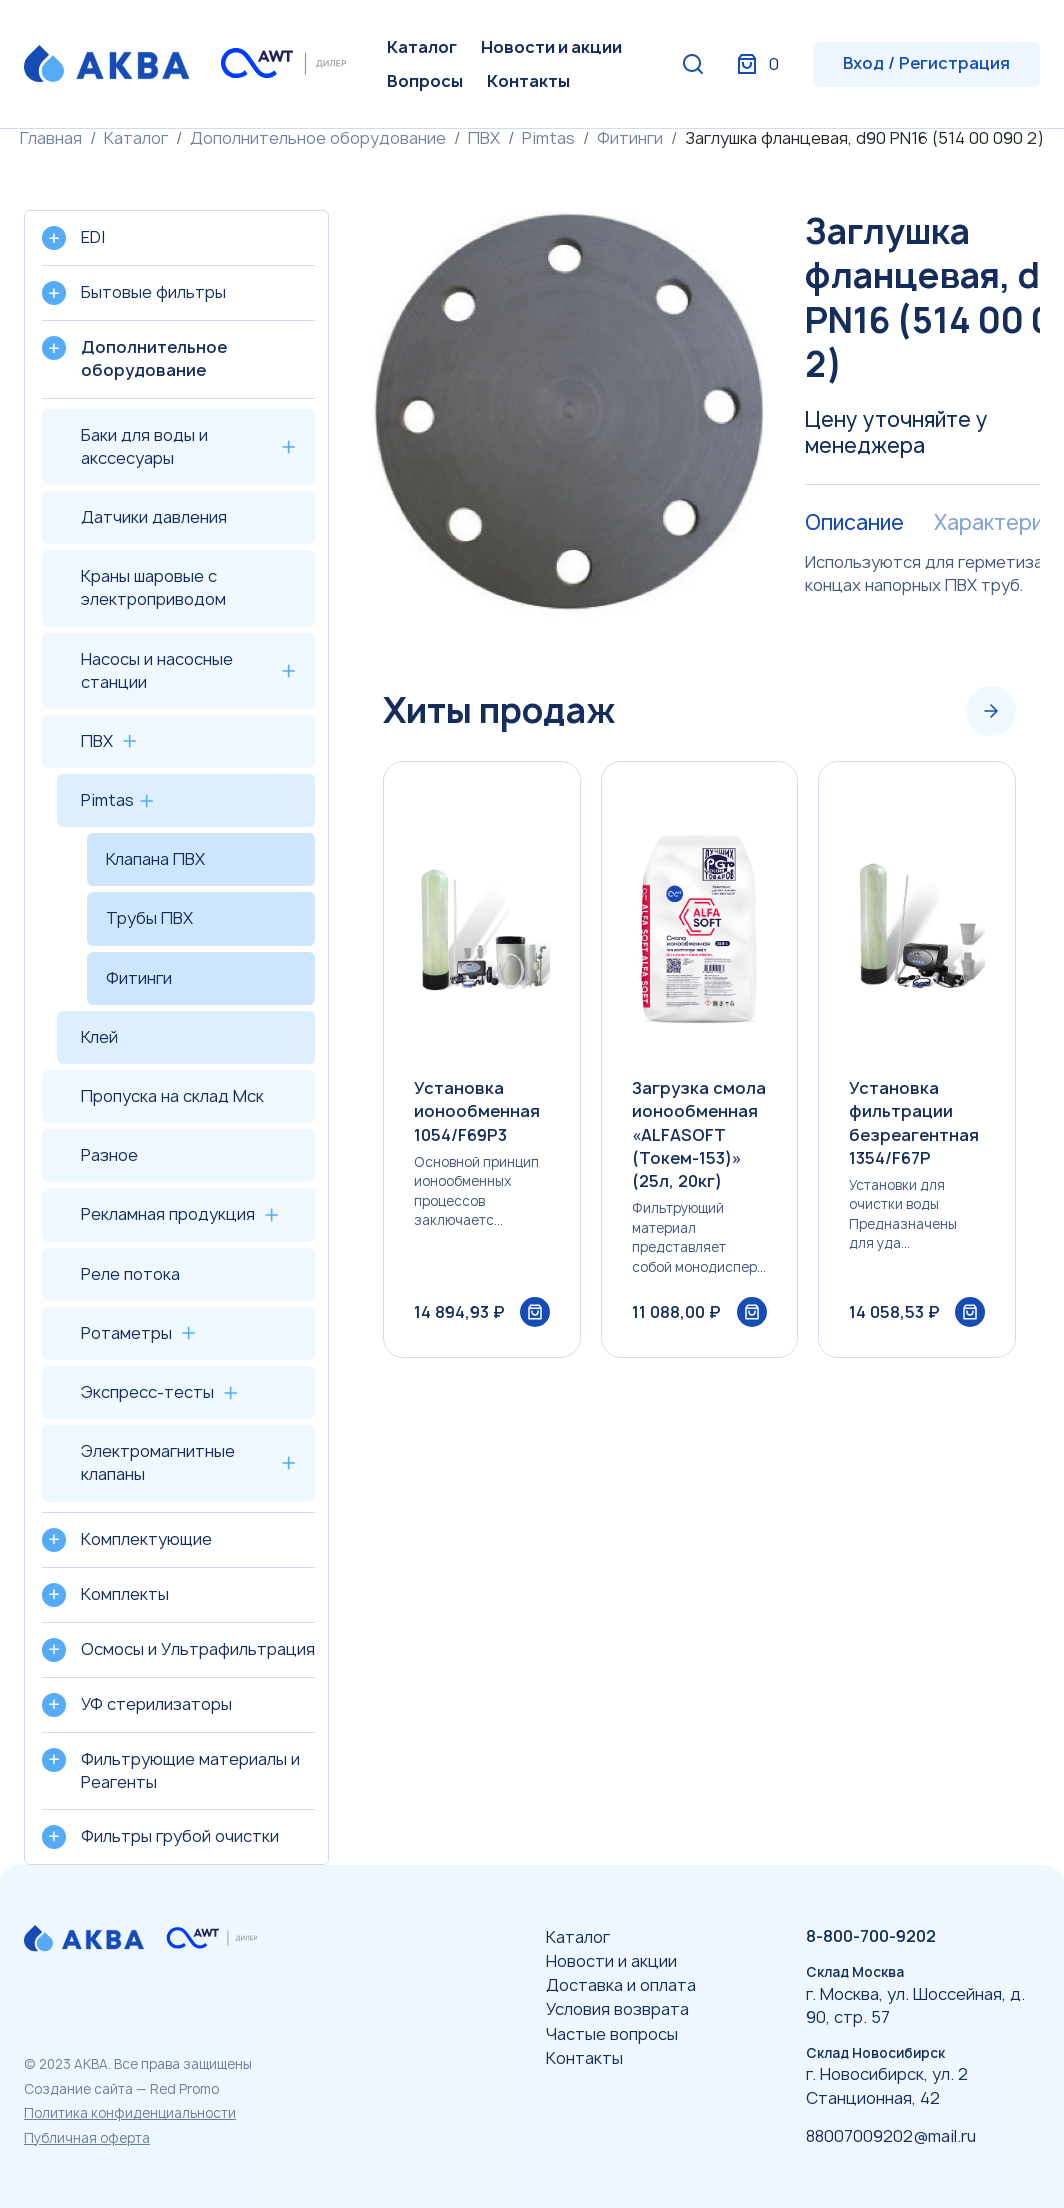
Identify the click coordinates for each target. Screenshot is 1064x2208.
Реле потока (130, 1274)
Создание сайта (78, 2089)
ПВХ (484, 138)
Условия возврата (617, 2009)
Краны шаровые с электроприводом (153, 587)
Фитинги (630, 138)
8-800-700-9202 (871, 1936)
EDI (93, 237)
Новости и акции (551, 47)
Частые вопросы (612, 2034)
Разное (109, 1155)
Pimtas (548, 138)
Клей (99, 1037)
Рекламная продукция (168, 1214)
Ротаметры (126, 1333)
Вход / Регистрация (926, 63)
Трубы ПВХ (149, 918)
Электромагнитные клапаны (158, 1462)
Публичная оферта (87, 2138)
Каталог (422, 47)
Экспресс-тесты (147, 1392)
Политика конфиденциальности (130, 2113)
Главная (51, 138)
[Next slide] (991, 711)
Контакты (528, 81)
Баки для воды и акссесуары (144, 446)
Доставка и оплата (621, 1985)
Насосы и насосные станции (157, 670)
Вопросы (425, 81)
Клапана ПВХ (155, 859)
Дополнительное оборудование (318, 138)
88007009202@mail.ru (891, 2136)
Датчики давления (154, 517)
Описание (854, 523)
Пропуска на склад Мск (172, 1096)
